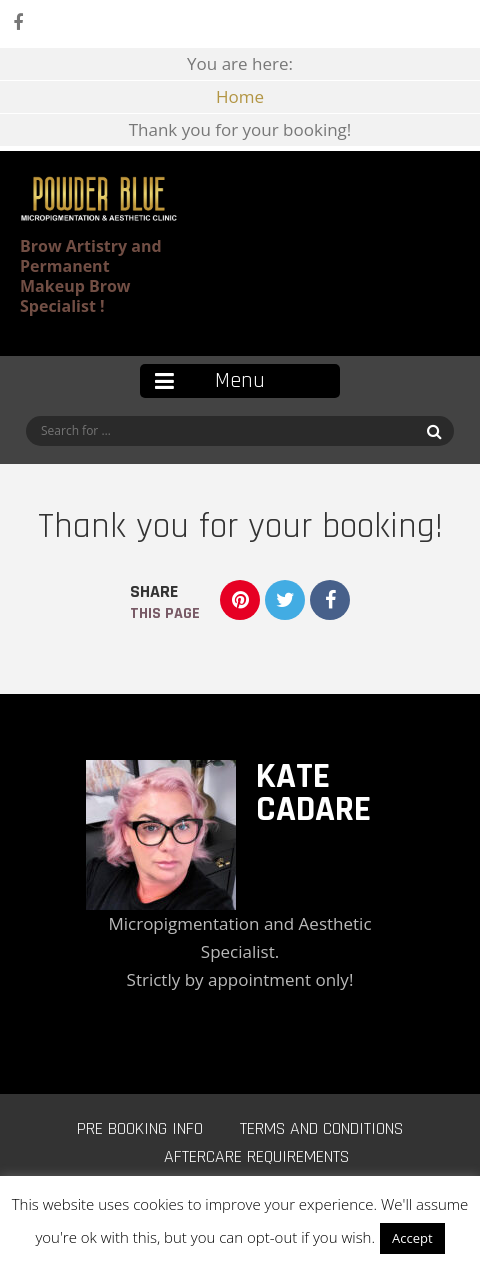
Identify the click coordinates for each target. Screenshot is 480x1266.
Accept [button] (412, 1238)
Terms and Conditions (321, 1128)
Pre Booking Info (140, 1128)
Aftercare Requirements (256, 1156)
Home (240, 96)
